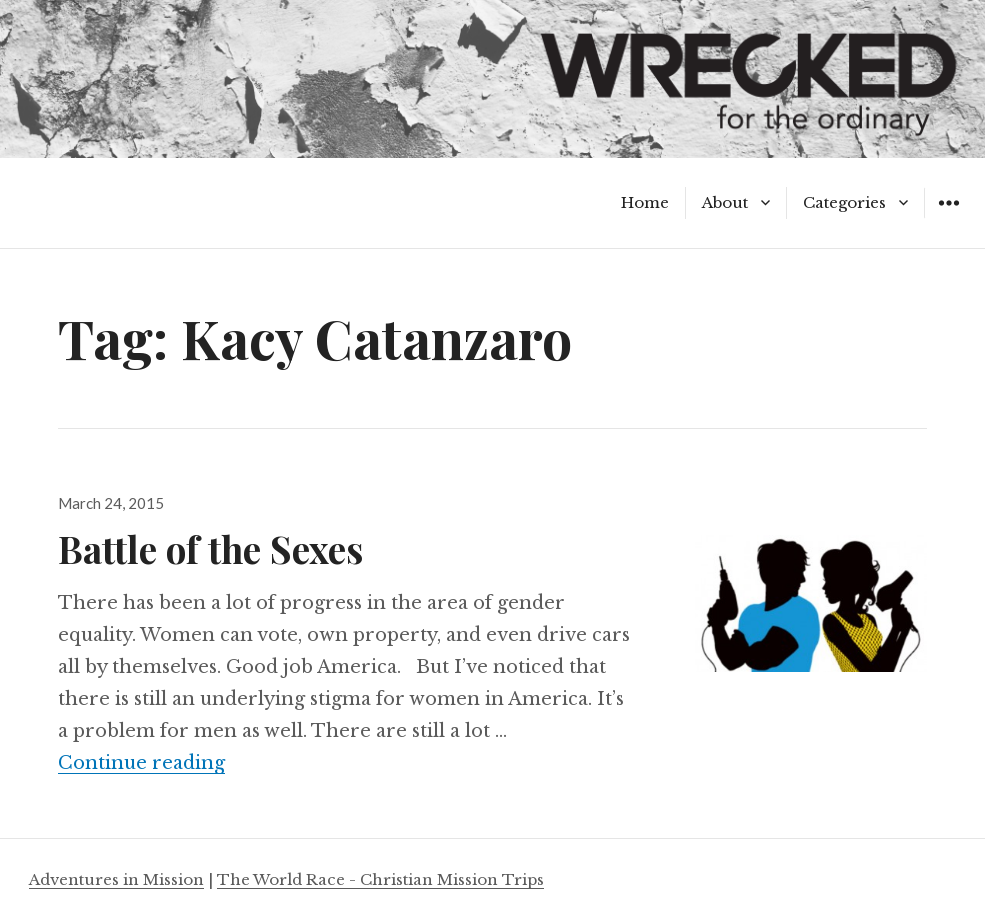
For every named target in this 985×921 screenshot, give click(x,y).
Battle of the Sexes (210, 548)
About (725, 202)
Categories (844, 202)
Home (645, 202)
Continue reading (141, 763)
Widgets (948, 217)
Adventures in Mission (116, 879)
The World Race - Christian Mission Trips (380, 879)
